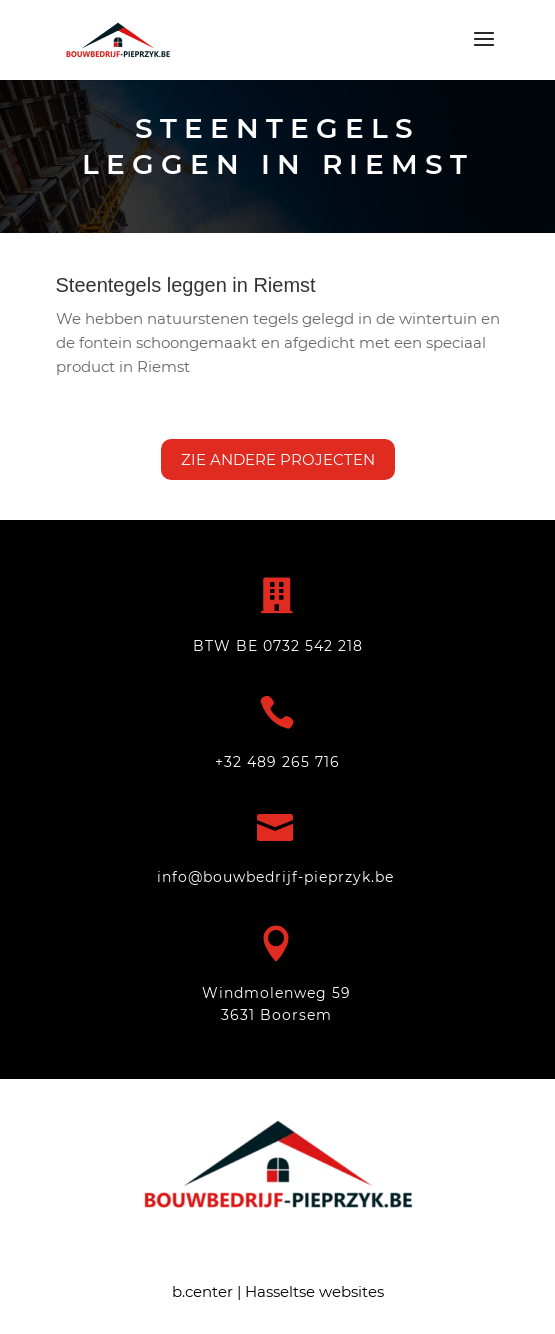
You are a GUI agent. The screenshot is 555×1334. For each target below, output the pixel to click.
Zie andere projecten (278, 459)
